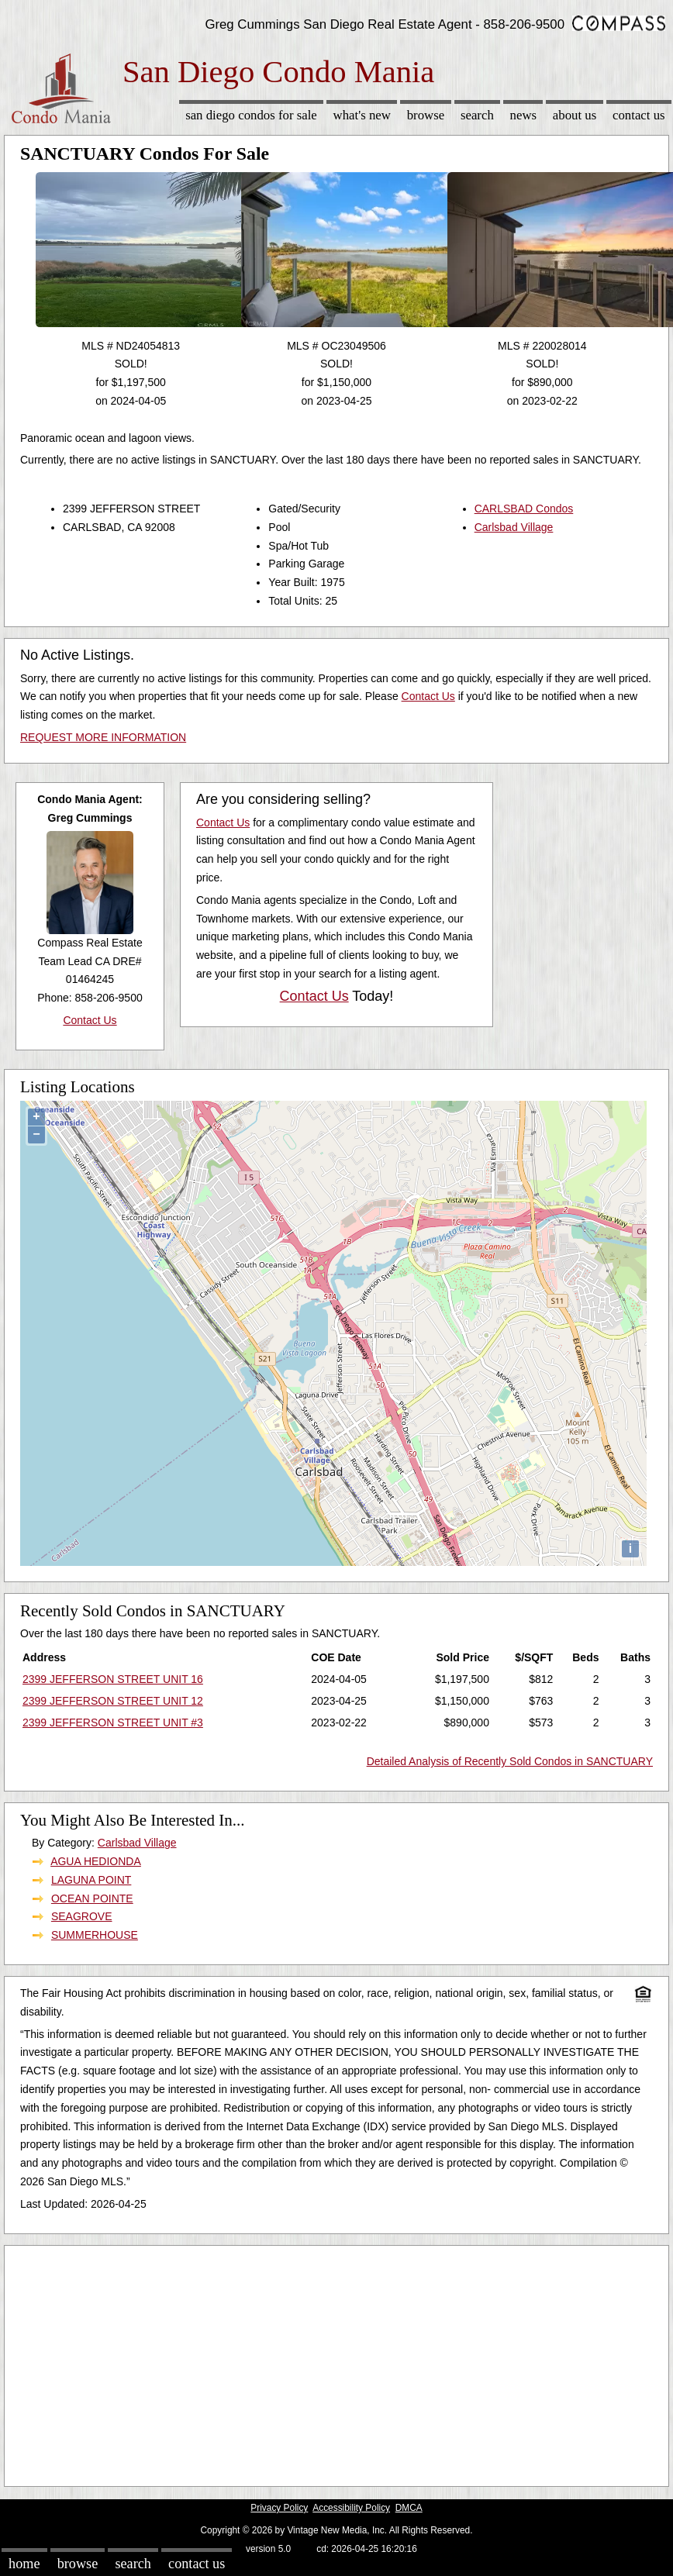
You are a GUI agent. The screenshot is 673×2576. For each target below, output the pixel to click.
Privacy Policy (279, 2507)
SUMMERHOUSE (94, 1935)
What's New (362, 115)
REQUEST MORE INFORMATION (103, 737)
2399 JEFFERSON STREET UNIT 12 (112, 1701)
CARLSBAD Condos (524, 508)
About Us (574, 115)
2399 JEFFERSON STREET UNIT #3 (112, 1722)
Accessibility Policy (351, 2507)
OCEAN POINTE (92, 1898)
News (523, 115)
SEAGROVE (81, 1916)
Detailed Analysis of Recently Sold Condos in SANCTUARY (510, 1761)
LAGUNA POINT (91, 1880)
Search (477, 115)
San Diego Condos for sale (251, 115)
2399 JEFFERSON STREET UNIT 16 (112, 1679)
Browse (425, 115)
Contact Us (639, 115)
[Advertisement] (317, 2362)
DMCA (409, 2507)
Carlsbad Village (514, 527)
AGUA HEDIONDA (95, 1861)
